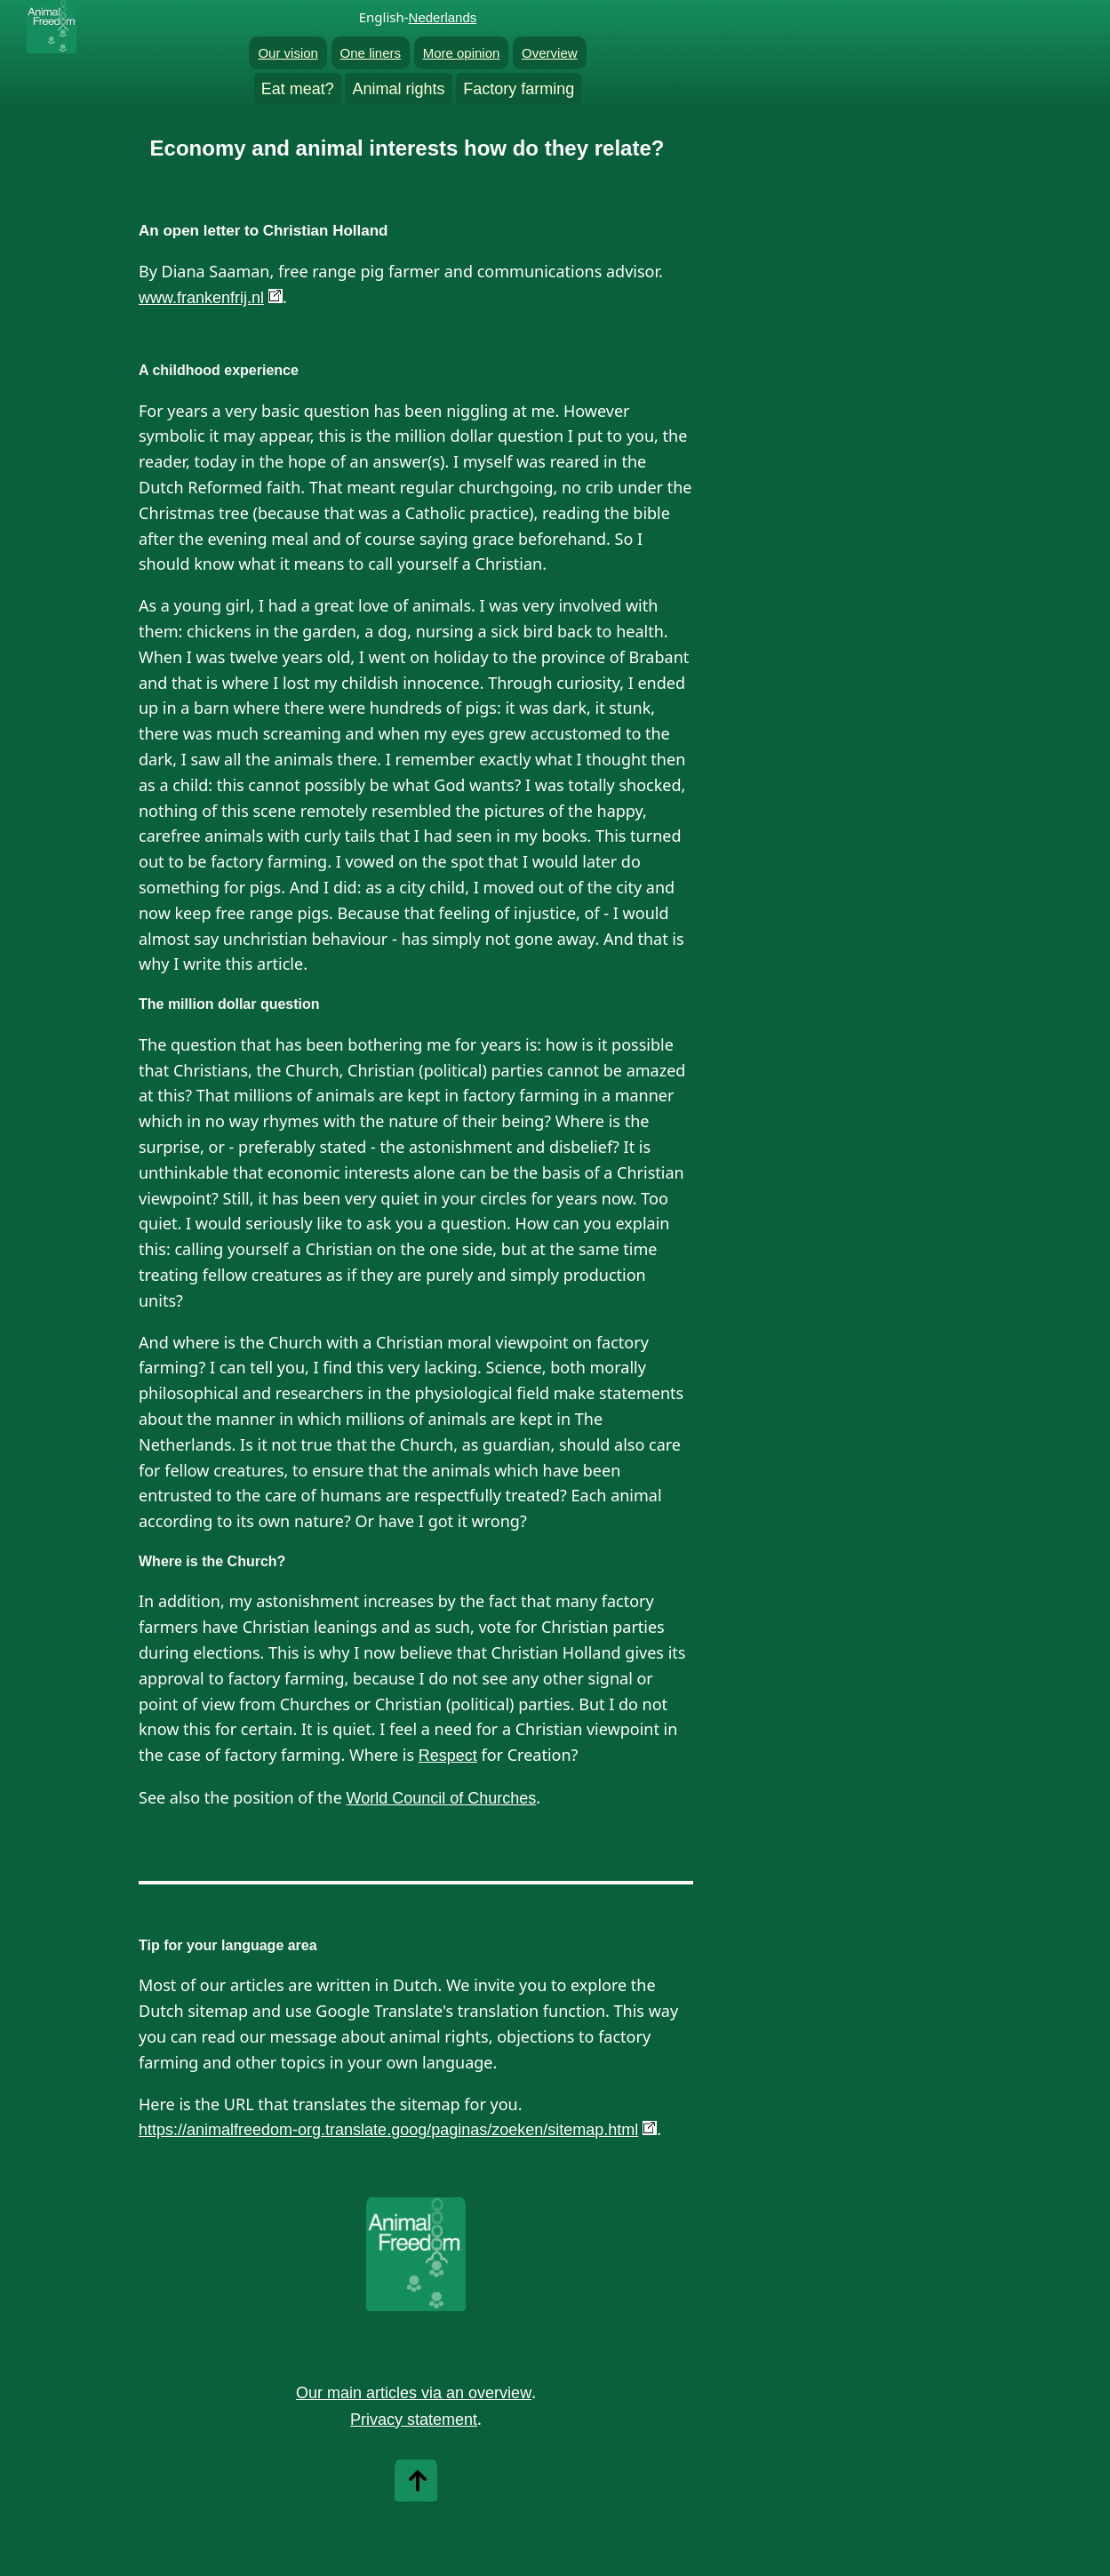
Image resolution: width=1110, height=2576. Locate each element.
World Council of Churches (442, 1798)
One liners (370, 52)
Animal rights (398, 89)
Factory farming (518, 89)
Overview (550, 52)
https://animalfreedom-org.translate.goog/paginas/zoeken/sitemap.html (388, 2130)
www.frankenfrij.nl (201, 298)
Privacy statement (413, 2419)
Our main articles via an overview (413, 2393)
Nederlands (443, 17)
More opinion (461, 52)
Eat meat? (297, 89)
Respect (448, 1755)
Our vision (288, 52)
